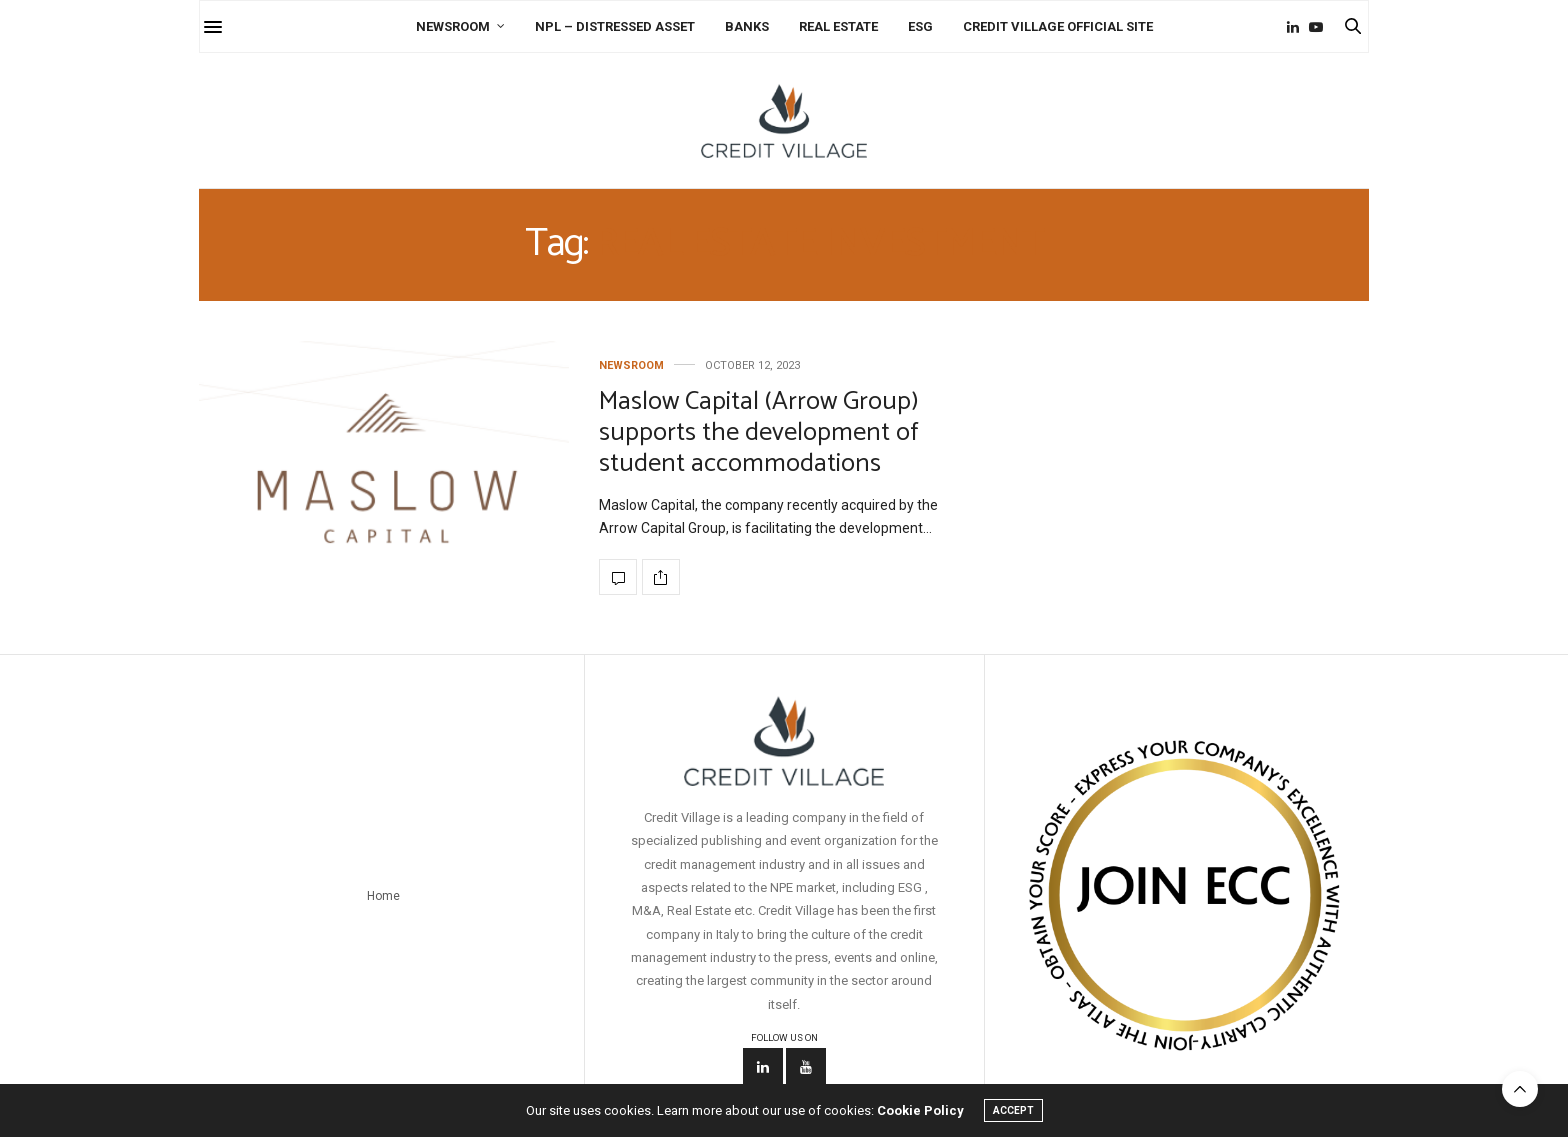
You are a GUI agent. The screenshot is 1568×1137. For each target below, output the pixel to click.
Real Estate (838, 26)
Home (383, 896)
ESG (920, 26)
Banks (747, 26)
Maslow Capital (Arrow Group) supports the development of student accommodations (758, 432)
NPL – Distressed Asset (615, 26)
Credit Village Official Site (1058, 26)
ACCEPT (1013, 1110)
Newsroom (453, 26)
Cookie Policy (920, 1110)
